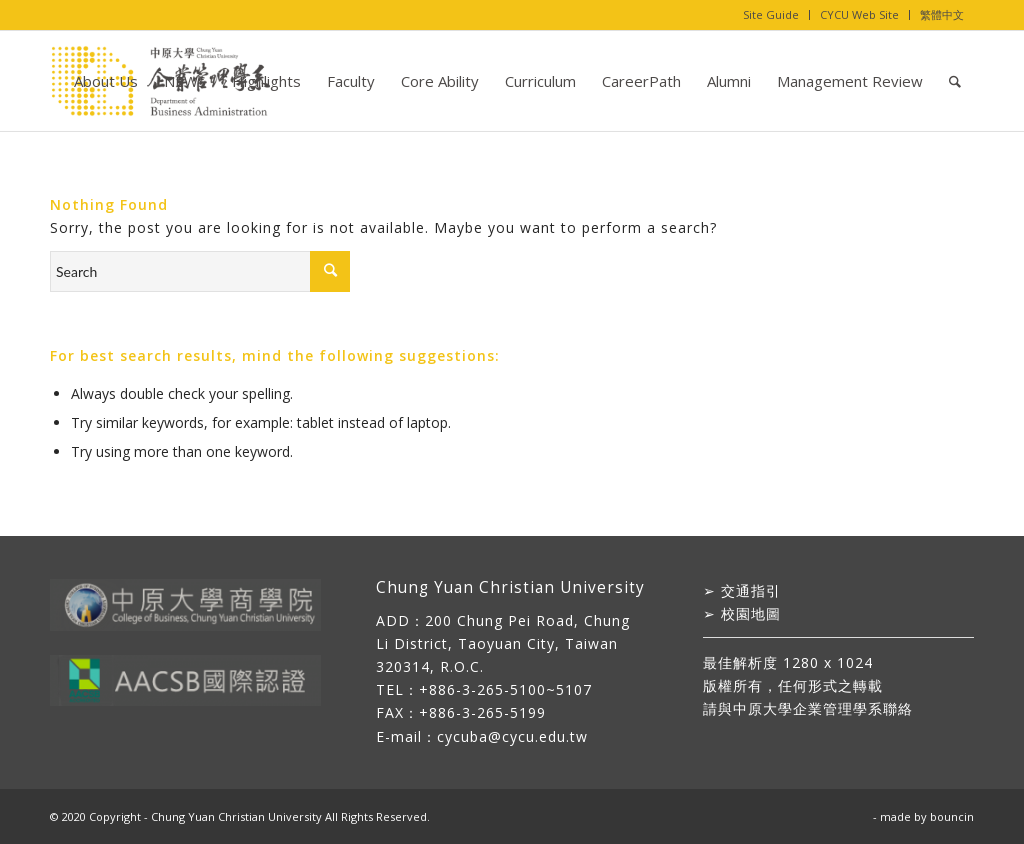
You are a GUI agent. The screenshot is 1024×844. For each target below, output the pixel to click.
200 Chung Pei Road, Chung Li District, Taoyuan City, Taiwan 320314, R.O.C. (503, 643)
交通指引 (751, 590)
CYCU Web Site (859, 14)
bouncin (952, 816)
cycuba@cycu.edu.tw (512, 736)
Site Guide (771, 14)
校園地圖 (751, 613)
